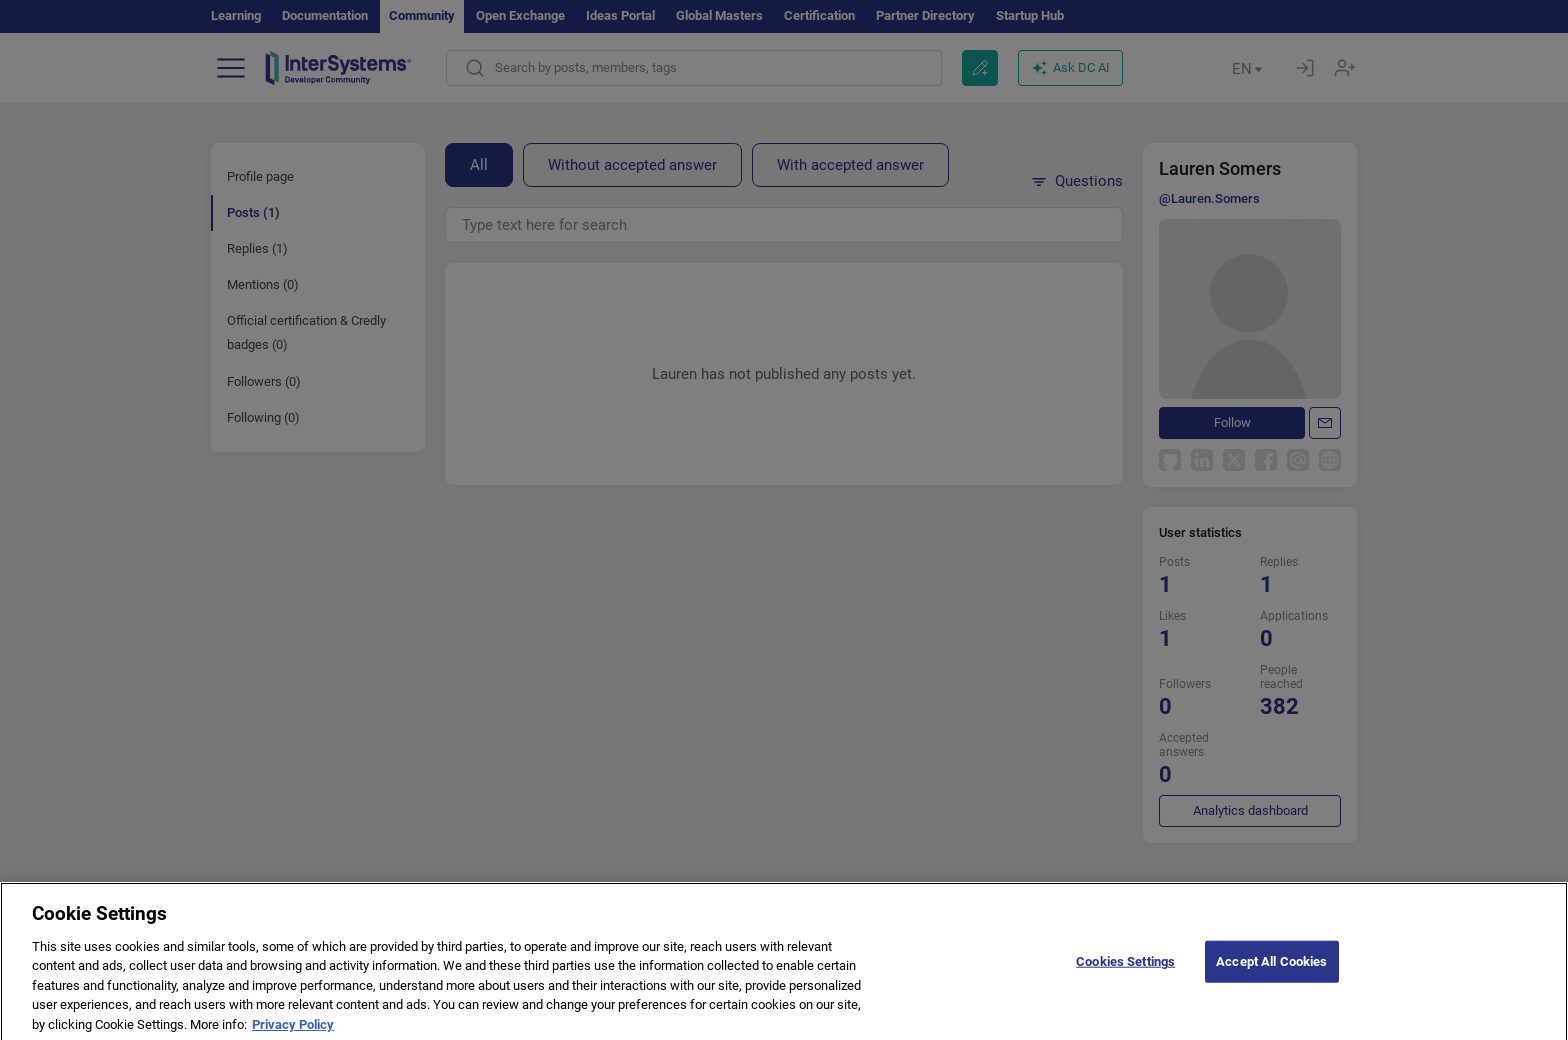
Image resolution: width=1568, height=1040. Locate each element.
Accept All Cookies (1271, 975)
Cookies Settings (1125, 975)
